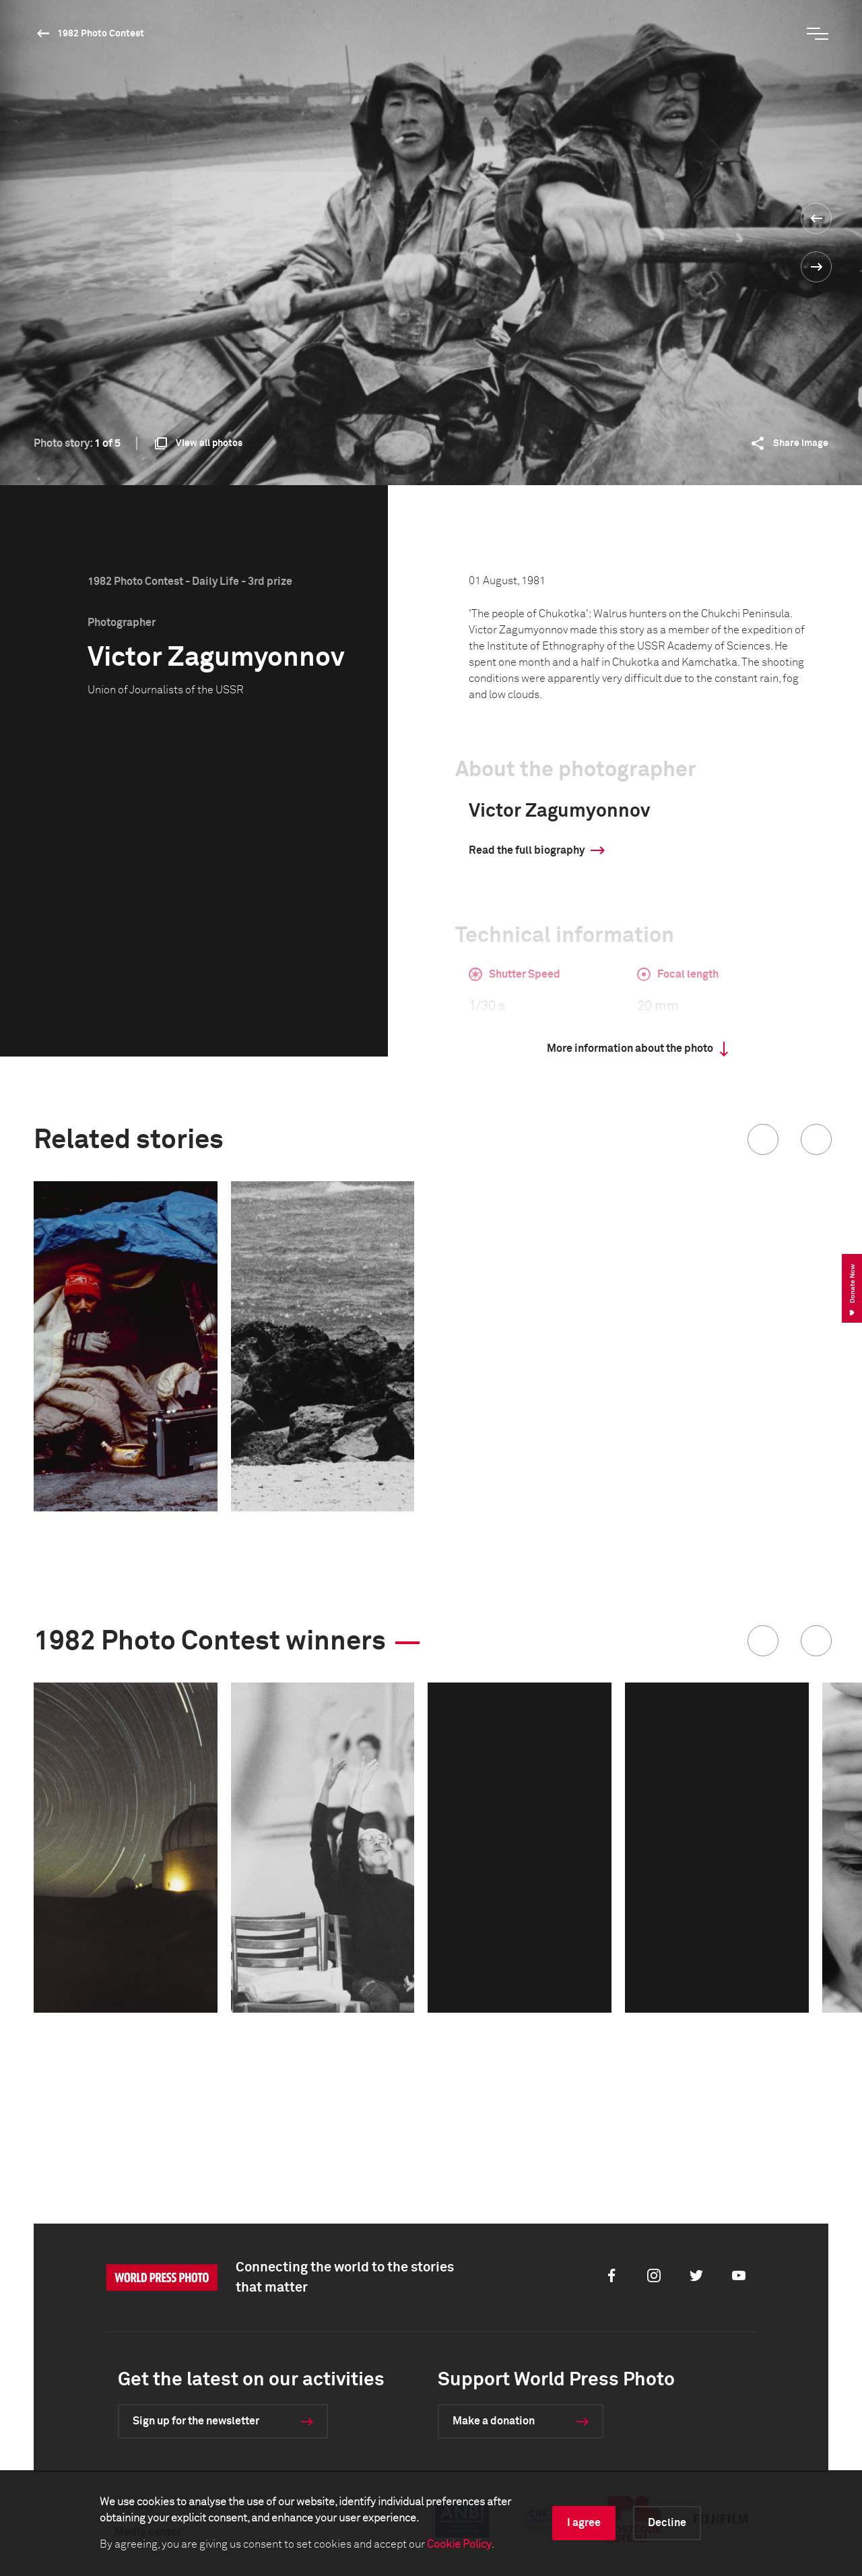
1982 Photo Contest (100, 33)
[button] (763, 1139)
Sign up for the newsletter (196, 2421)
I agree (584, 2522)
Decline (667, 2522)
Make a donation (494, 2421)
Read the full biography (527, 850)
